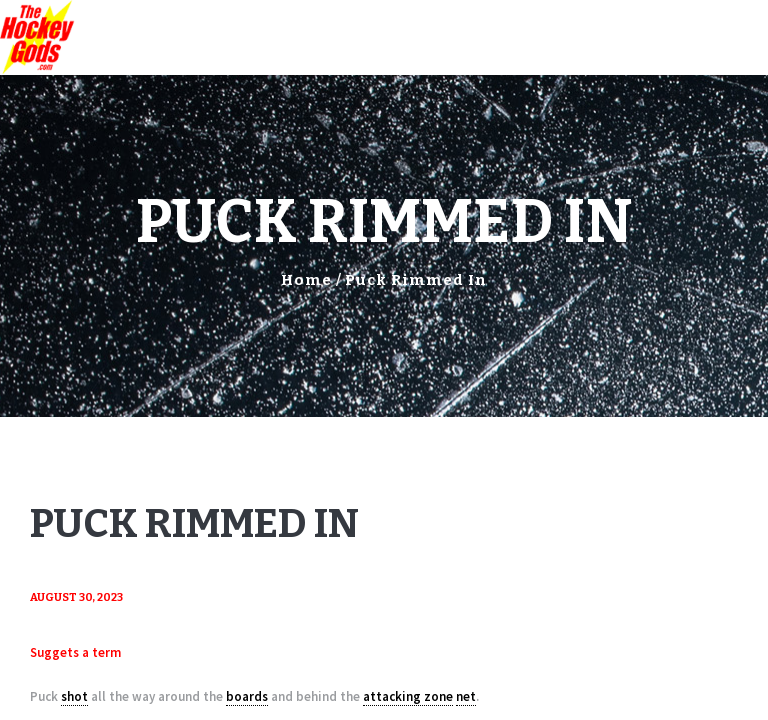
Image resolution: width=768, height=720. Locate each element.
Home (306, 280)
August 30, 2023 (76, 597)
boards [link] (247, 696)
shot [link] (74, 696)
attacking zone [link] (408, 696)
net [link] (466, 696)
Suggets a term (75, 652)
